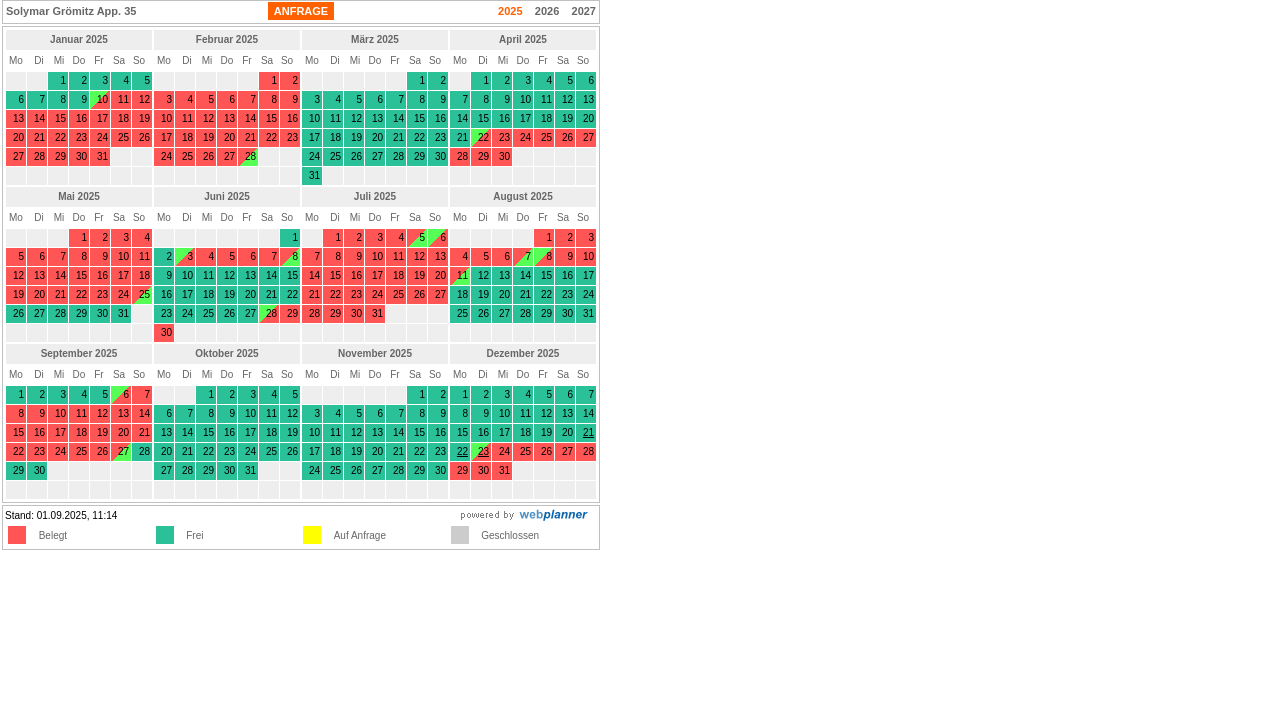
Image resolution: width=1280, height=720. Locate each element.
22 (462, 451)
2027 (584, 11)
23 (483, 451)
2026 (547, 11)
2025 (510, 11)
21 (588, 432)
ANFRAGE (301, 11)
